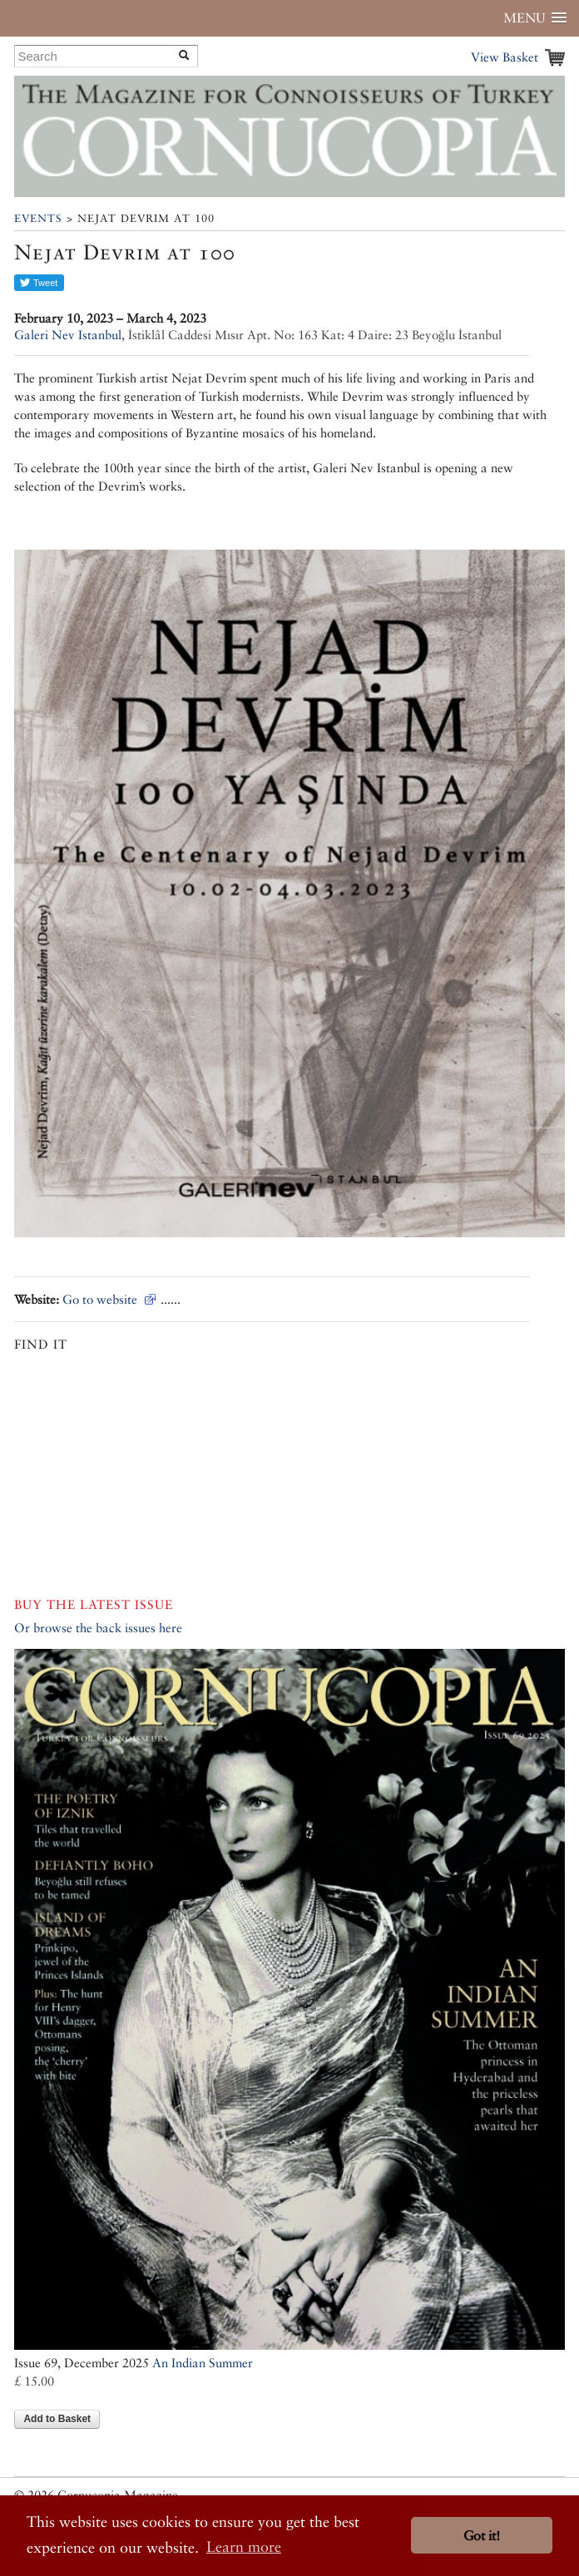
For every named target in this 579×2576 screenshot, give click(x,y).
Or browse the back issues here (98, 1628)
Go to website (99, 1299)
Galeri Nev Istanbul (67, 335)
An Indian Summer (202, 2363)
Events (38, 218)
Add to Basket (57, 2419)
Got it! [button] (481, 2536)
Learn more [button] (243, 2546)
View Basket (504, 57)
